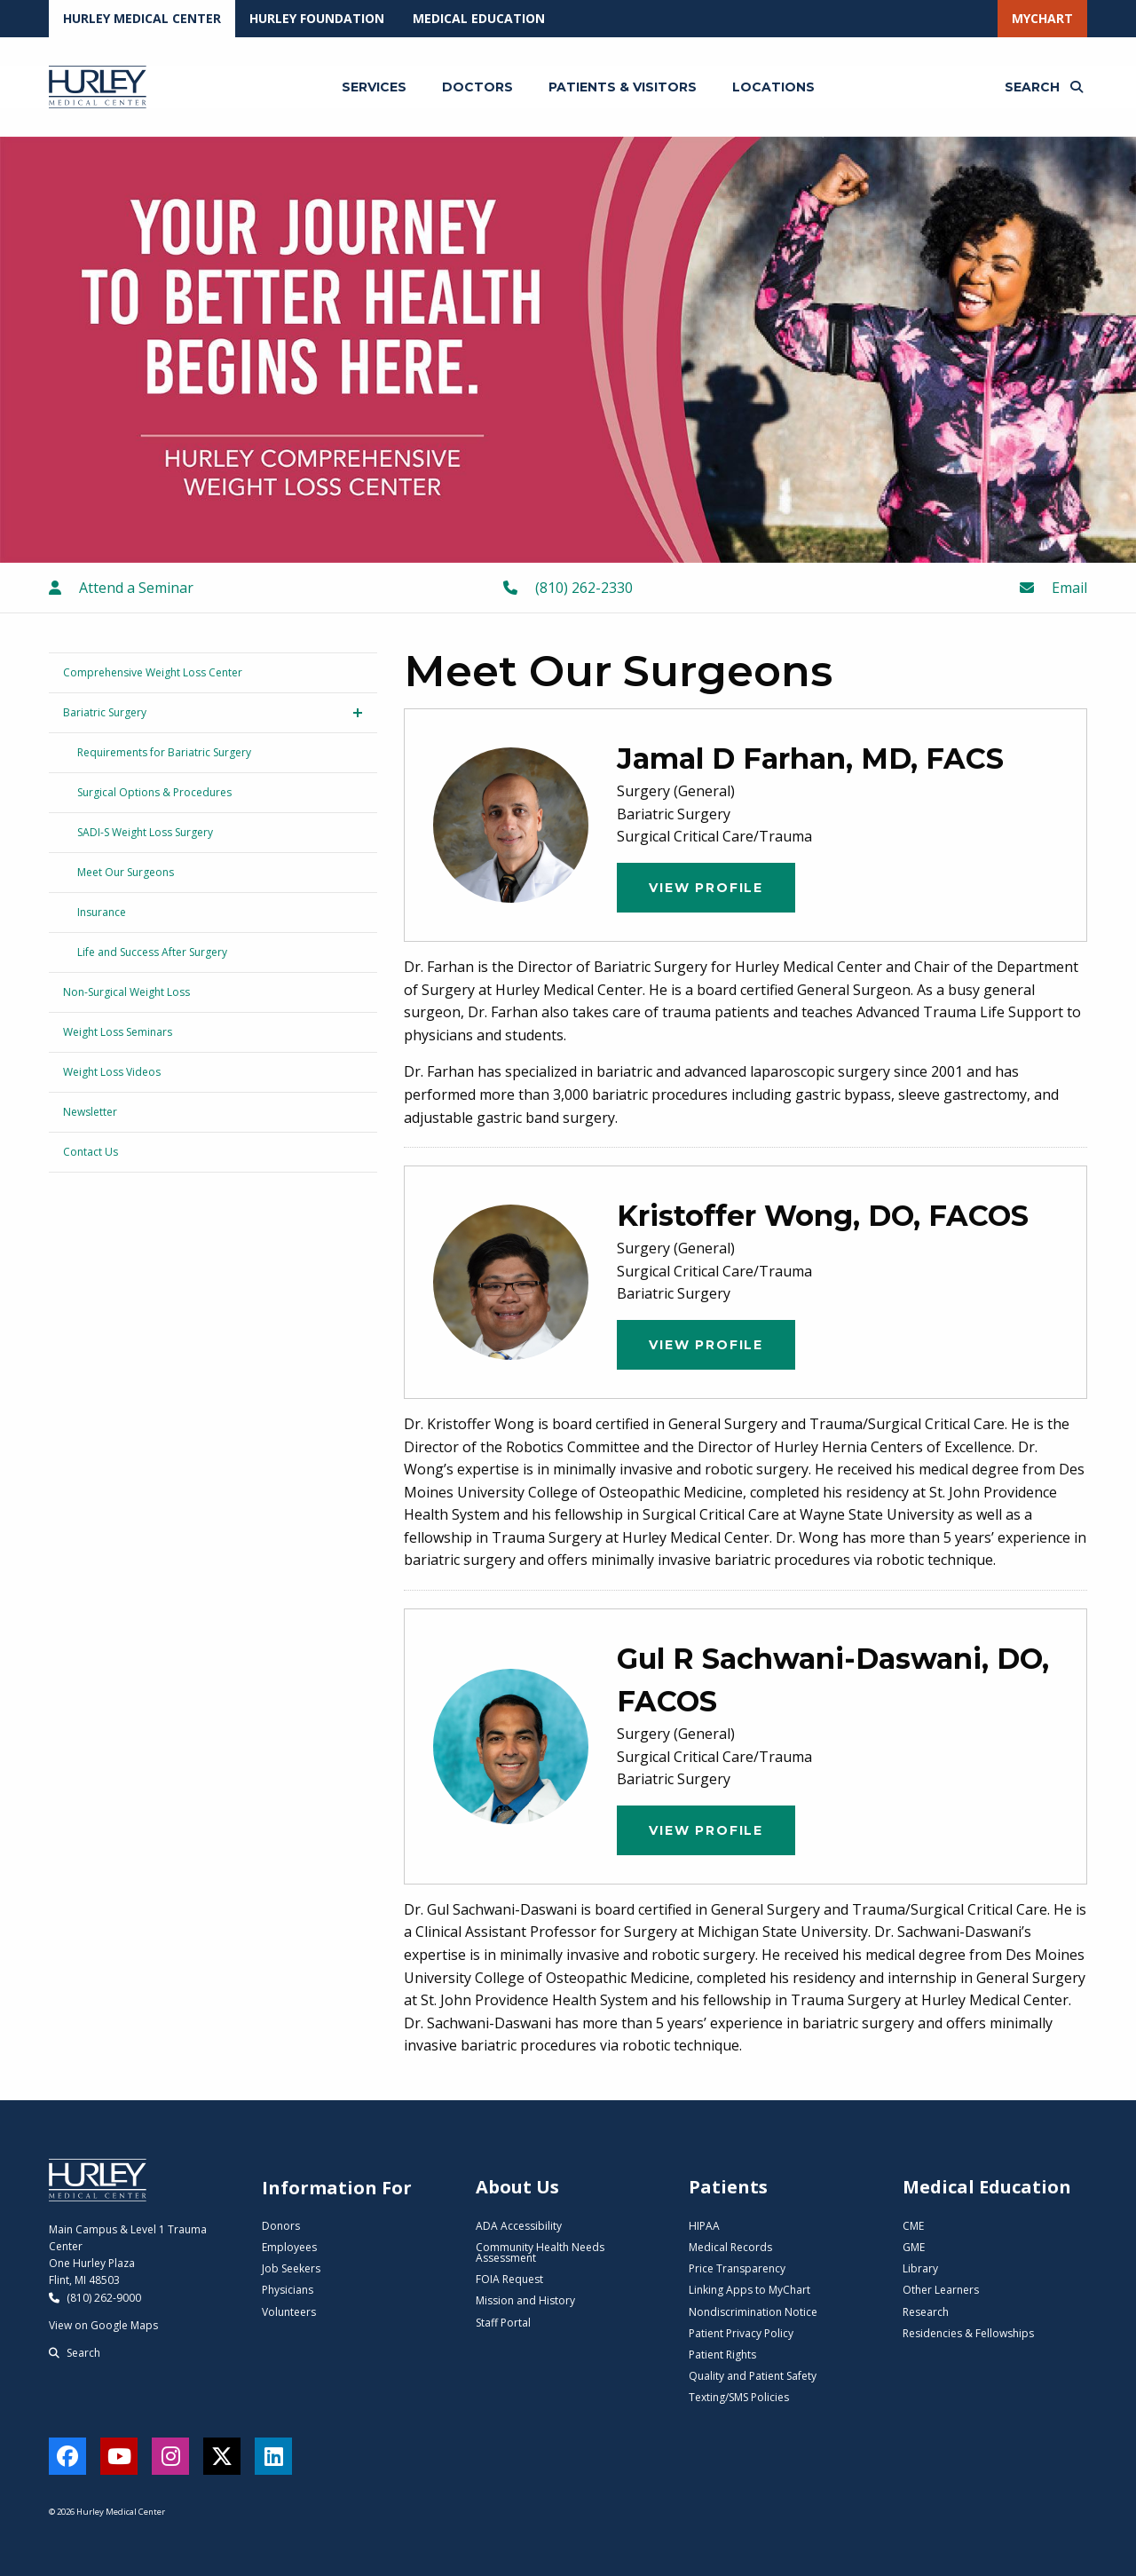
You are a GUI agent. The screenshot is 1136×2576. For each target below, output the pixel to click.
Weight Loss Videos (112, 1071)
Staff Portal (503, 2322)
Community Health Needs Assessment (540, 2252)
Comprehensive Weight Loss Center (152, 672)
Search (74, 2352)
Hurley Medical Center (142, 18)
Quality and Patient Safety (752, 2375)
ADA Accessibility (519, 2225)
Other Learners (941, 2289)
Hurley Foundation (316, 18)
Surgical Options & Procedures (154, 792)
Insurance (101, 912)
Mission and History (525, 2300)
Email (1053, 587)
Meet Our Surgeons (125, 872)
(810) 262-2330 (568, 587)
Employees (289, 2247)
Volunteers (289, 2311)
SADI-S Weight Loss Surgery (145, 832)
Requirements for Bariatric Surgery (164, 752)
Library (920, 2268)
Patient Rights (722, 2354)
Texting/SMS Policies (739, 2397)
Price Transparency (737, 2268)
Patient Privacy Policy (741, 2333)
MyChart (1042, 18)
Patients (728, 2187)
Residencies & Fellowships (968, 2333)
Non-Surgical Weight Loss (126, 992)
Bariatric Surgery (104, 712)
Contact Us (90, 1151)
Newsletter (90, 1111)
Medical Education (479, 18)
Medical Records (730, 2247)
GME (914, 2247)
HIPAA (704, 2225)
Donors (281, 2225)
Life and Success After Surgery (152, 952)
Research (926, 2311)
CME (913, 2225)
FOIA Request (509, 2279)
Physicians (287, 2289)
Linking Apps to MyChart (749, 2289)
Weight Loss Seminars (117, 1031)
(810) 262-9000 (95, 2297)
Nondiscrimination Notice (753, 2311)
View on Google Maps (103, 2325)
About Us (517, 2187)
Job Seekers (291, 2268)
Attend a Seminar (121, 587)
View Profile (706, 888)
